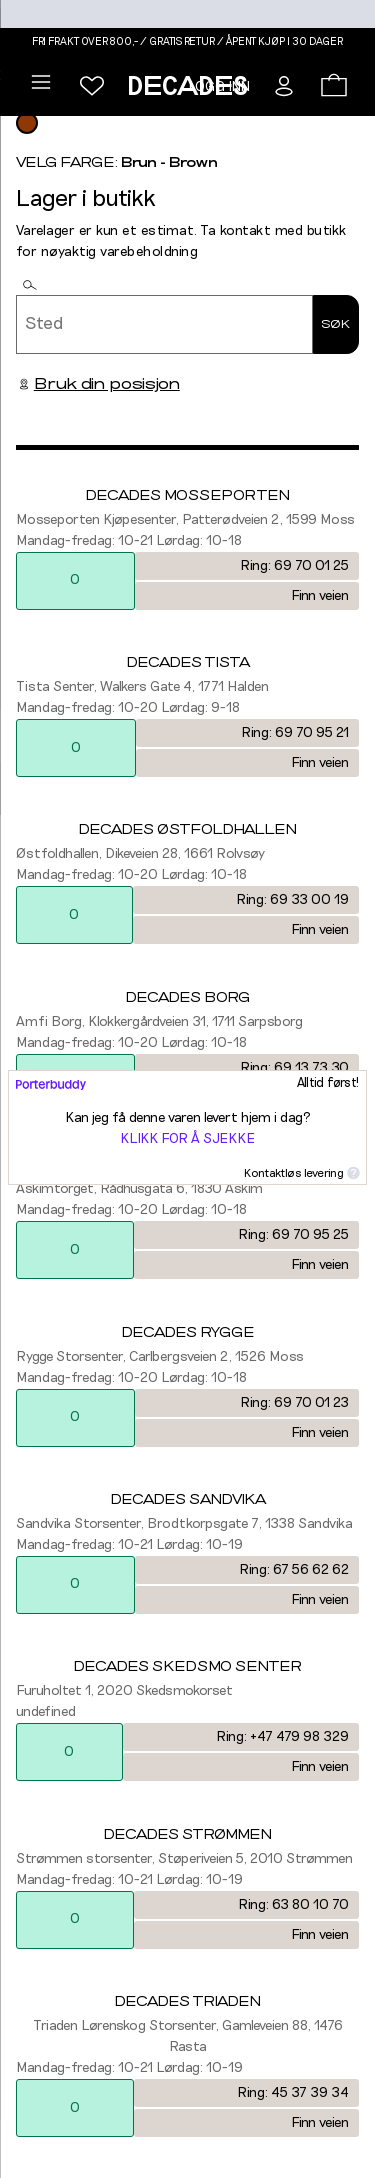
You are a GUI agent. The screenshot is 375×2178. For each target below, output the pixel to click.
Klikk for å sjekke (187, 1139)
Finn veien (320, 596)
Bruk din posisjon (98, 384)
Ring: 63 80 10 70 (293, 1905)
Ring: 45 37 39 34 (293, 2093)
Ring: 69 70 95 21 (295, 733)
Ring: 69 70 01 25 (294, 566)
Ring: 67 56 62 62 (294, 1570)
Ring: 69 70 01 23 (294, 1403)
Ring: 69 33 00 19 (292, 900)
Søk (335, 324)
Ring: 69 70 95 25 (293, 1235)
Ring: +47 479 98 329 (282, 1737)
